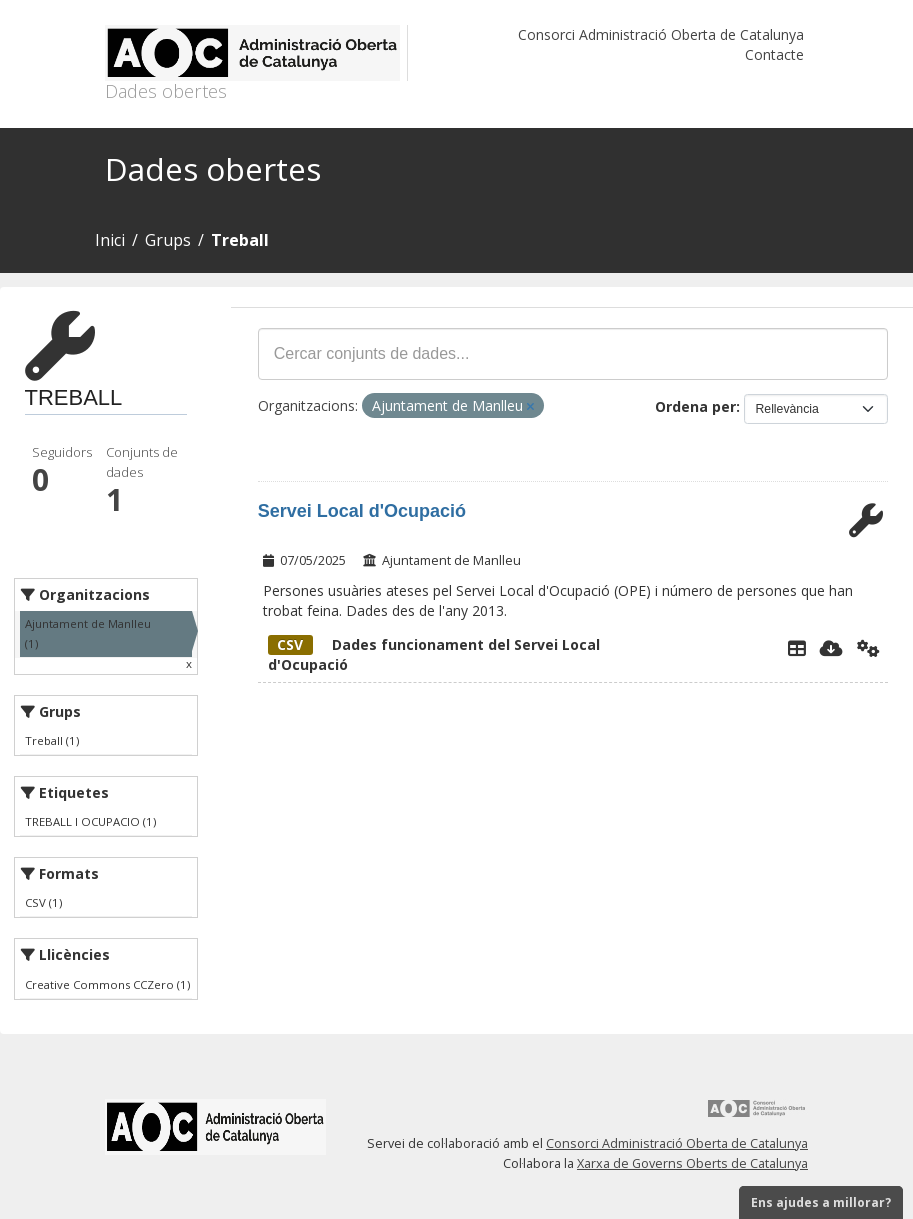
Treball (240, 240)
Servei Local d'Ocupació (362, 511)
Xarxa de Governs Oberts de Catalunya (692, 1163)
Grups (168, 240)
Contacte (774, 54)
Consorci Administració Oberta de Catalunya (661, 34)
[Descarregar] (831, 648)
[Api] (868, 648)
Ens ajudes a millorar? (821, 1202)
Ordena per (695, 406)
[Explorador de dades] (797, 648)
